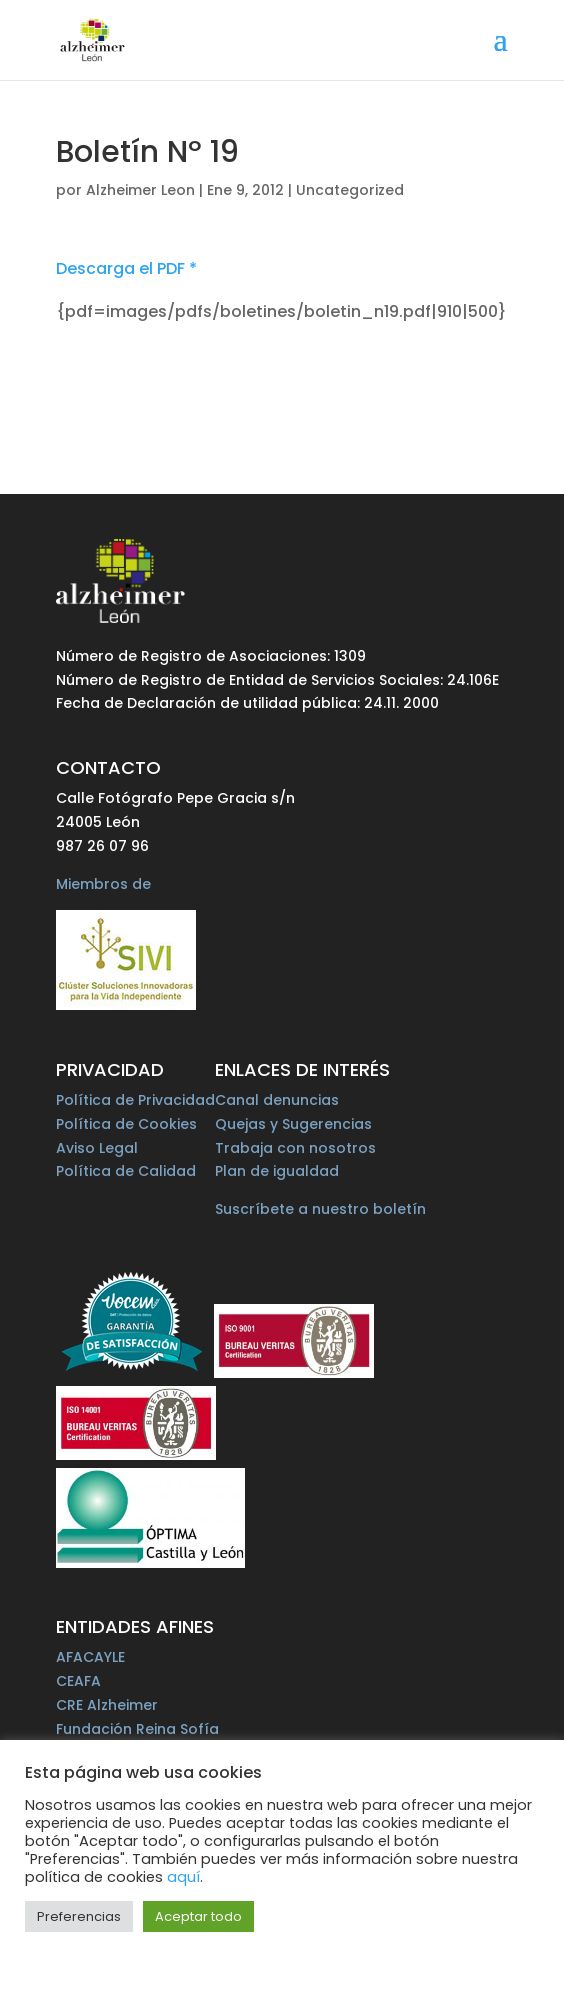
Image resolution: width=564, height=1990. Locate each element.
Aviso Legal (97, 1148)
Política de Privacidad (135, 1100)
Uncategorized (350, 190)
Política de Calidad (126, 1171)
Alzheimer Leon (140, 190)
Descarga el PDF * (126, 268)
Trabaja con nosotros (295, 1148)
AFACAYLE (90, 1657)
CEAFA (78, 1681)
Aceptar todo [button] (198, 1916)
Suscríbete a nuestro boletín (320, 1209)
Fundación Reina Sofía (137, 1729)
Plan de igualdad (277, 1171)
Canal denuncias (277, 1100)
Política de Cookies (126, 1124)
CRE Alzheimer (107, 1705)
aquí (183, 1877)
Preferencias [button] (79, 1916)
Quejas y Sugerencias (293, 1124)
